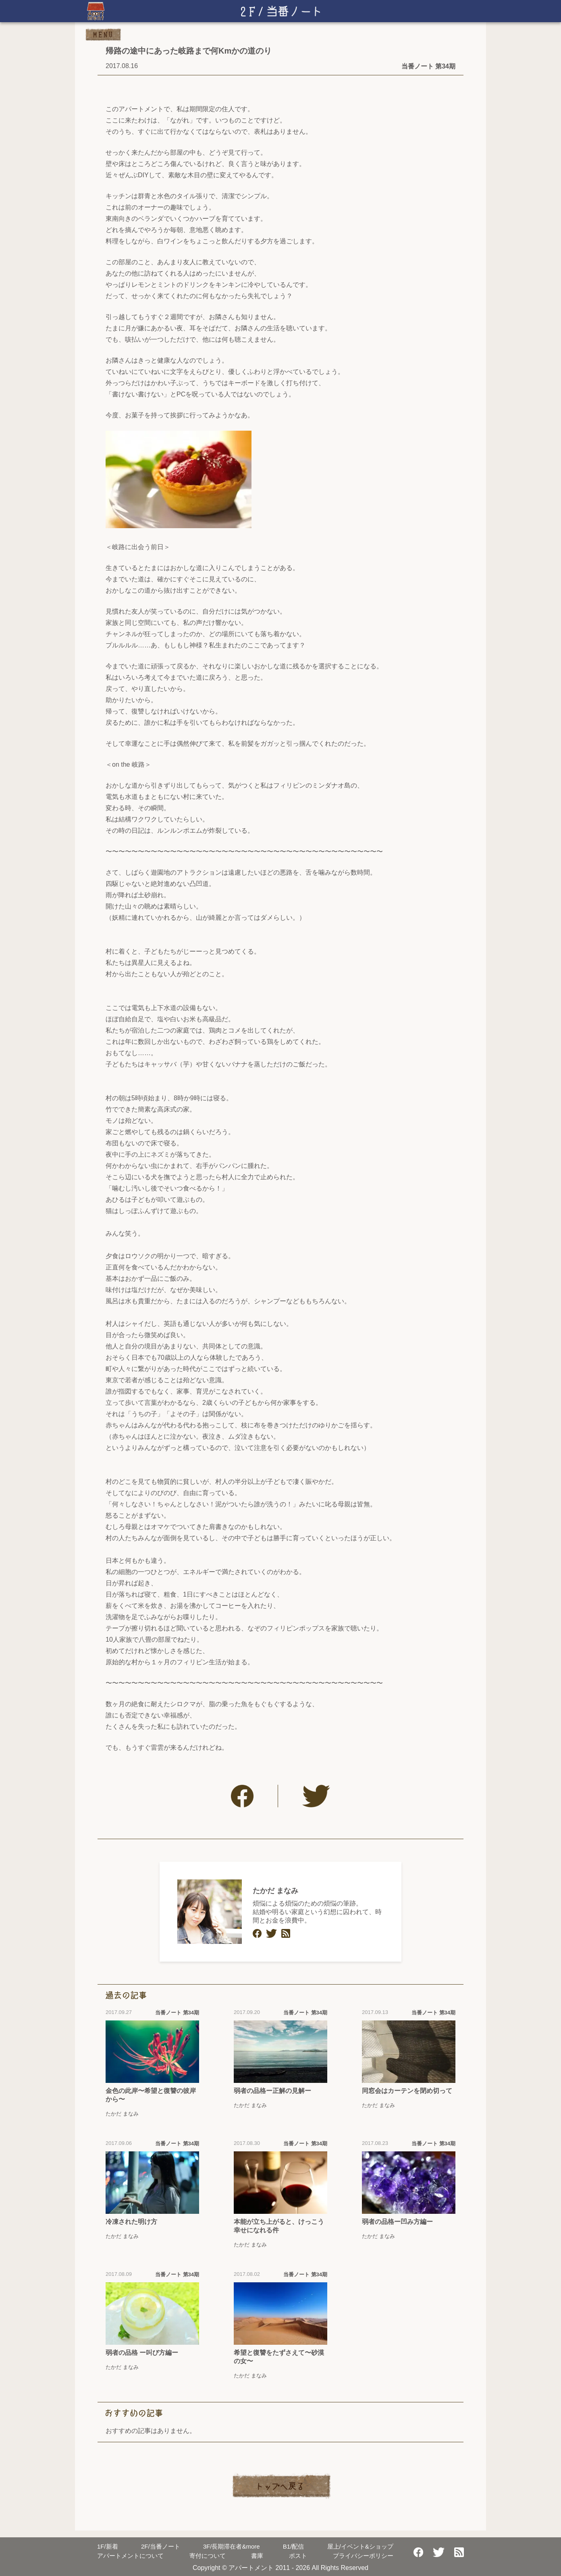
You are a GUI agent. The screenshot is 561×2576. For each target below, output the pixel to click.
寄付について (207, 2555)
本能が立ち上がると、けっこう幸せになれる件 (279, 2226)
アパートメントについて (130, 2555)
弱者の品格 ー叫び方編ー (142, 2352)
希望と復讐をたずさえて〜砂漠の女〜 (279, 2356)
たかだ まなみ (275, 1891)
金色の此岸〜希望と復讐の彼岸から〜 (151, 2095)
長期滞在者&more (231, 2546)
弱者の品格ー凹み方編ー (397, 2221)
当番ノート (160, 2546)
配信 (293, 2546)
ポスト (298, 2555)
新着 (107, 2546)
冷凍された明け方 (131, 2221)
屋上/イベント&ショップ (360, 2546)
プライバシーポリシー (363, 2555)
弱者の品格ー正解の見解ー (272, 2090)
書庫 (257, 2555)
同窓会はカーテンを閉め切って (407, 2090)
